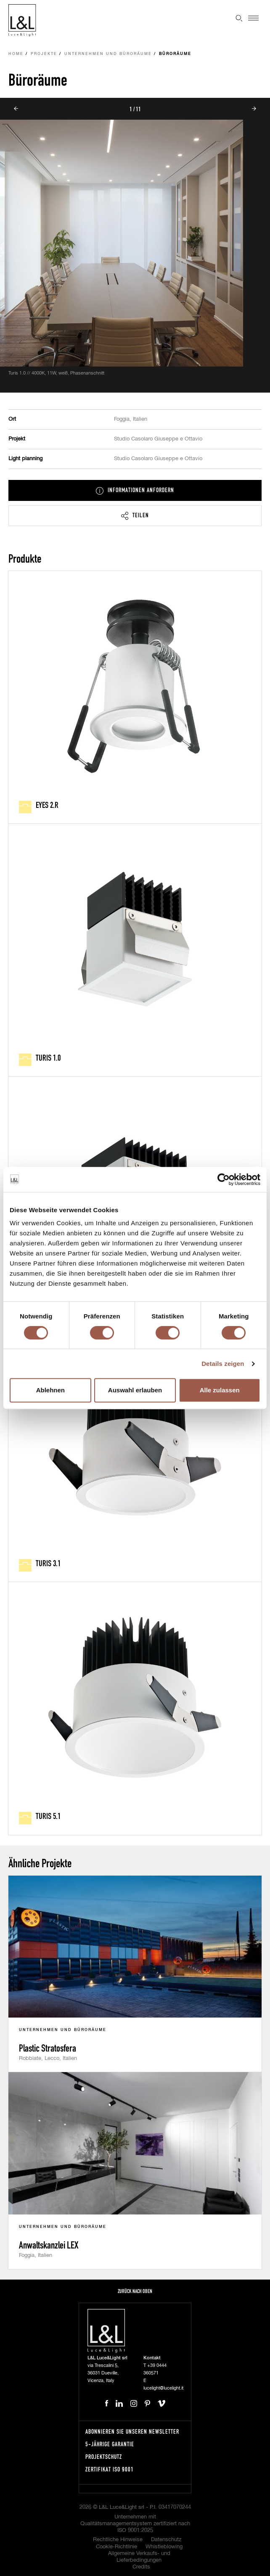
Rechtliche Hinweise (118, 2539)
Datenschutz (166, 2539)
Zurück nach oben (135, 2291)
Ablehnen (50, 1390)
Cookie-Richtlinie (116, 2547)
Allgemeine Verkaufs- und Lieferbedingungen (139, 2557)
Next (254, 109)
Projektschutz (103, 2456)
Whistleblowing (164, 2547)
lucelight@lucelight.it (163, 2388)
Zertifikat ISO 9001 (109, 2469)
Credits (141, 2567)
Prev (16, 109)
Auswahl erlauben (135, 1390)
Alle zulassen (220, 1390)
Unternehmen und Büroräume (108, 54)
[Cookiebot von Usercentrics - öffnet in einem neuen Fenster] (223, 1179)
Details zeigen (222, 1363)
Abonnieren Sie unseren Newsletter (132, 2431)
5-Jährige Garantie (109, 2444)
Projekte (44, 54)
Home (16, 54)
